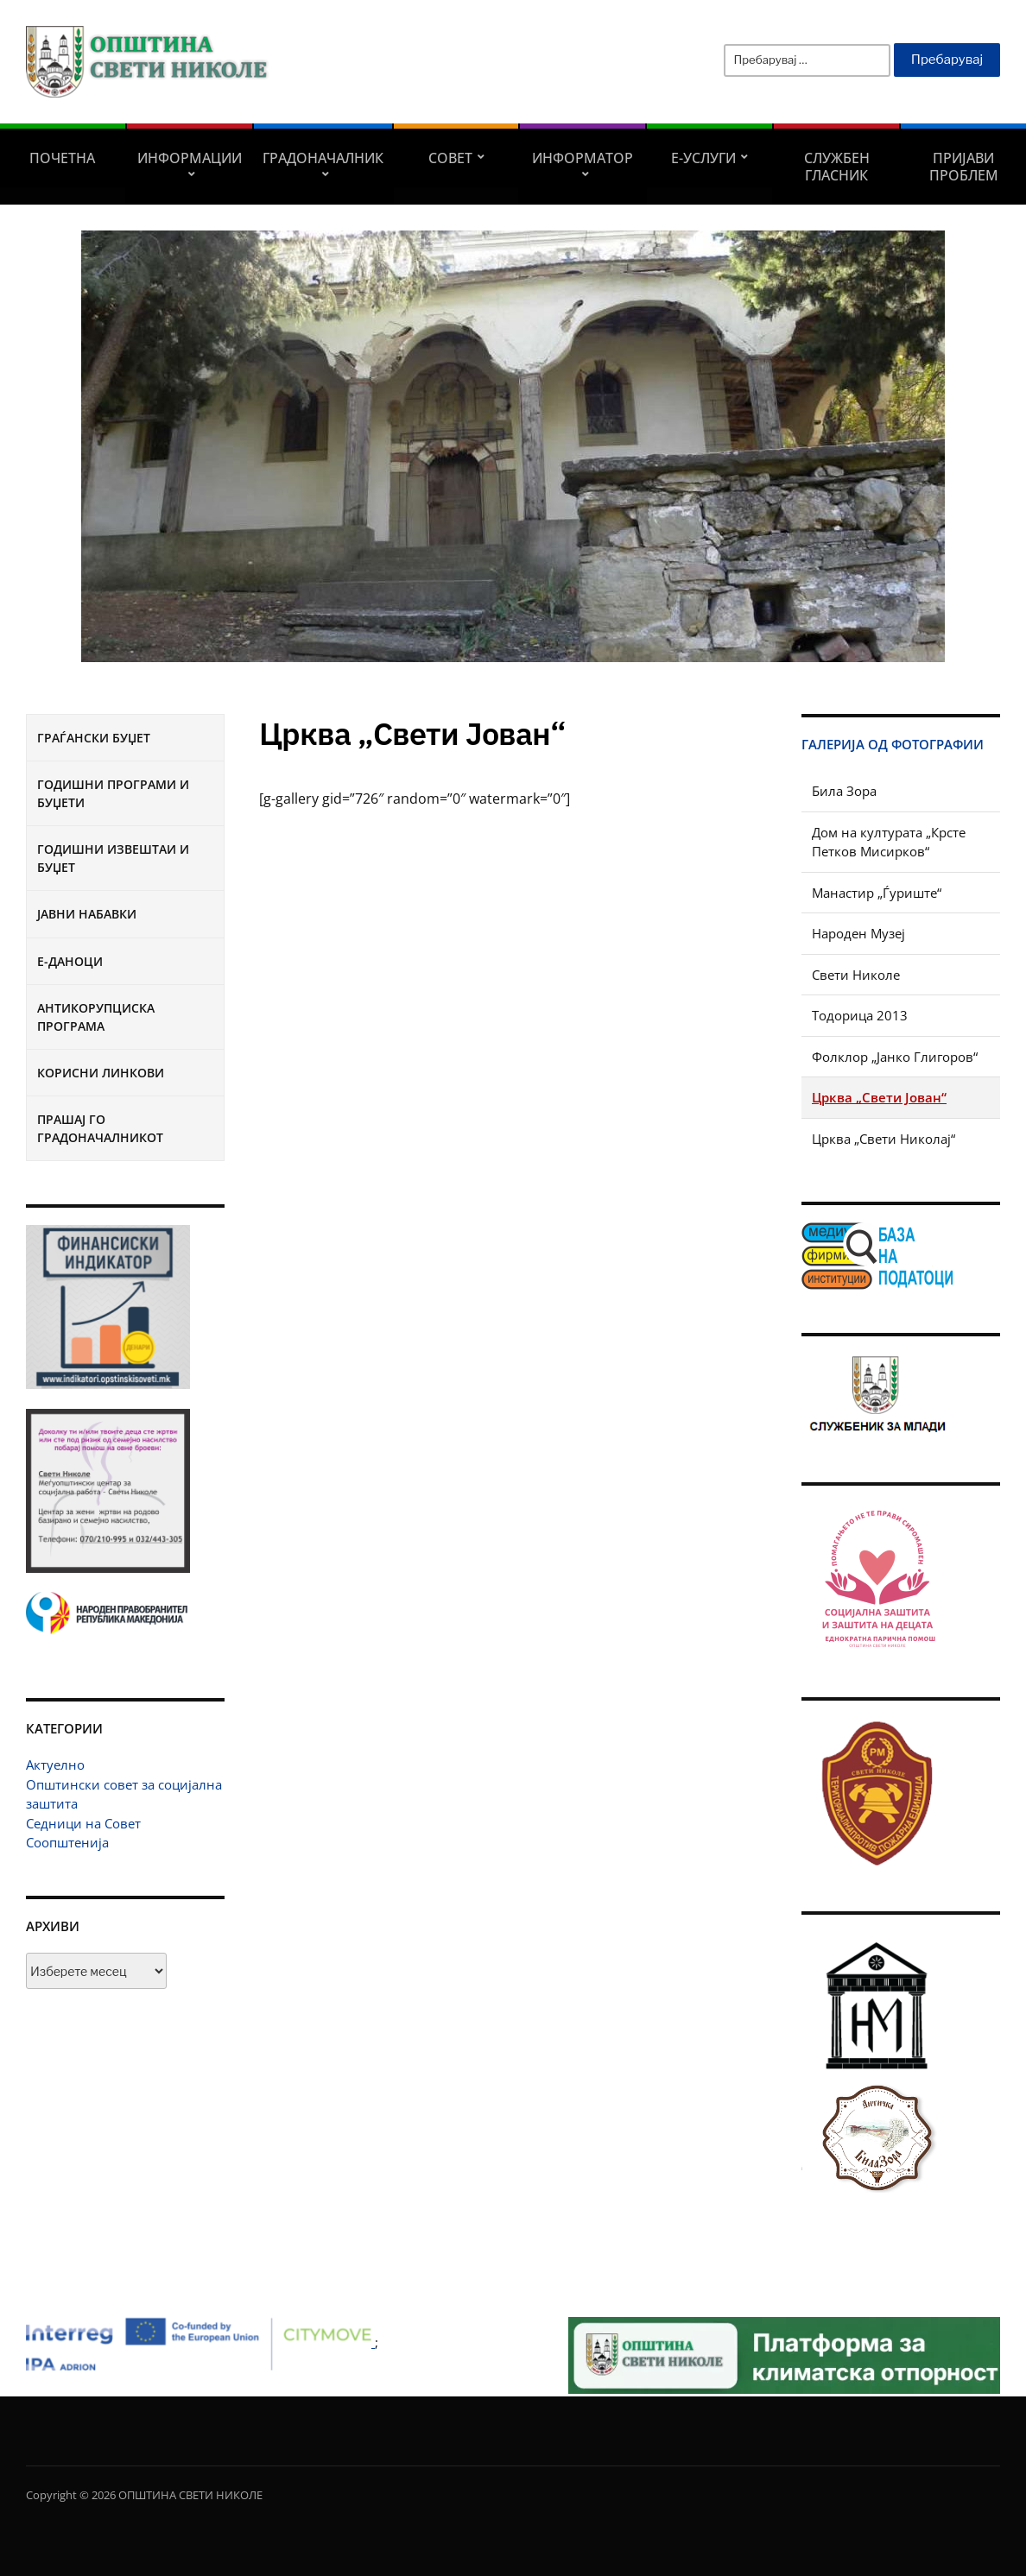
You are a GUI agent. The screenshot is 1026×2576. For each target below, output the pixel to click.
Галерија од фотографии (892, 744)
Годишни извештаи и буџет (113, 858)
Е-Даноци (70, 961)
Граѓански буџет (93, 737)
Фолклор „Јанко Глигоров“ (895, 1056)
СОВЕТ (450, 157)
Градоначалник (323, 157)
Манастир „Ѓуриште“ (876, 892)
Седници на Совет (83, 1823)
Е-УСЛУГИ (703, 157)
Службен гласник (837, 166)
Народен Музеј (858, 933)
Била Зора (844, 790)
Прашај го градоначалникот (100, 1128)
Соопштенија (67, 1842)
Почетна (62, 157)
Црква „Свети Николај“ (883, 1138)
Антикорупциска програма (96, 1017)
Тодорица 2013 (860, 1015)
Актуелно (55, 1764)
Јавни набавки (86, 914)
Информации (189, 157)
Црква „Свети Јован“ (879, 1097)
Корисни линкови (100, 1072)
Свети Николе (856, 974)
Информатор (582, 157)
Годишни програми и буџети (113, 793)
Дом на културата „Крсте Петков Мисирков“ (889, 842)
